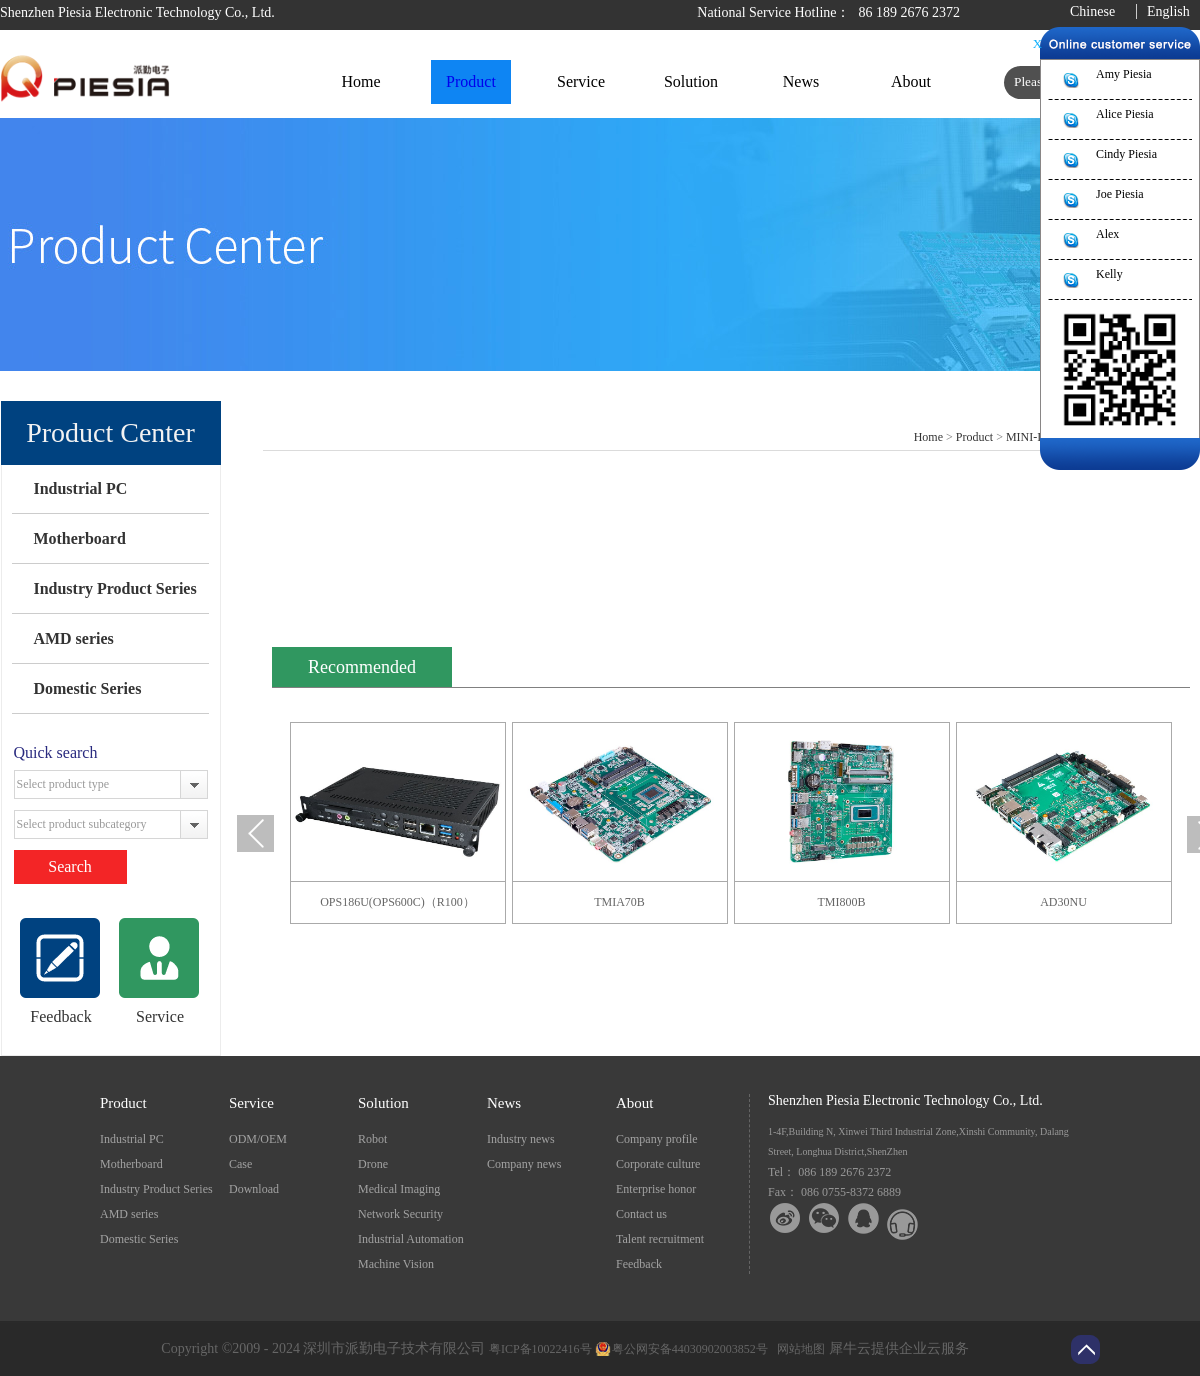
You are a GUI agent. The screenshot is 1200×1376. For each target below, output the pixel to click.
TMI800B (842, 902)
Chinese (1092, 11)
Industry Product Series (114, 588)
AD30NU (1063, 902)
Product (974, 437)
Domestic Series (87, 688)
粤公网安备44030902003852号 (690, 1349)
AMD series (73, 638)
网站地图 (798, 1349)
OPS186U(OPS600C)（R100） (397, 902)
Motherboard (79, 538)
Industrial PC (80, 488)
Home (360, 81)
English (1168, 11)
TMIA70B (619, 902)
